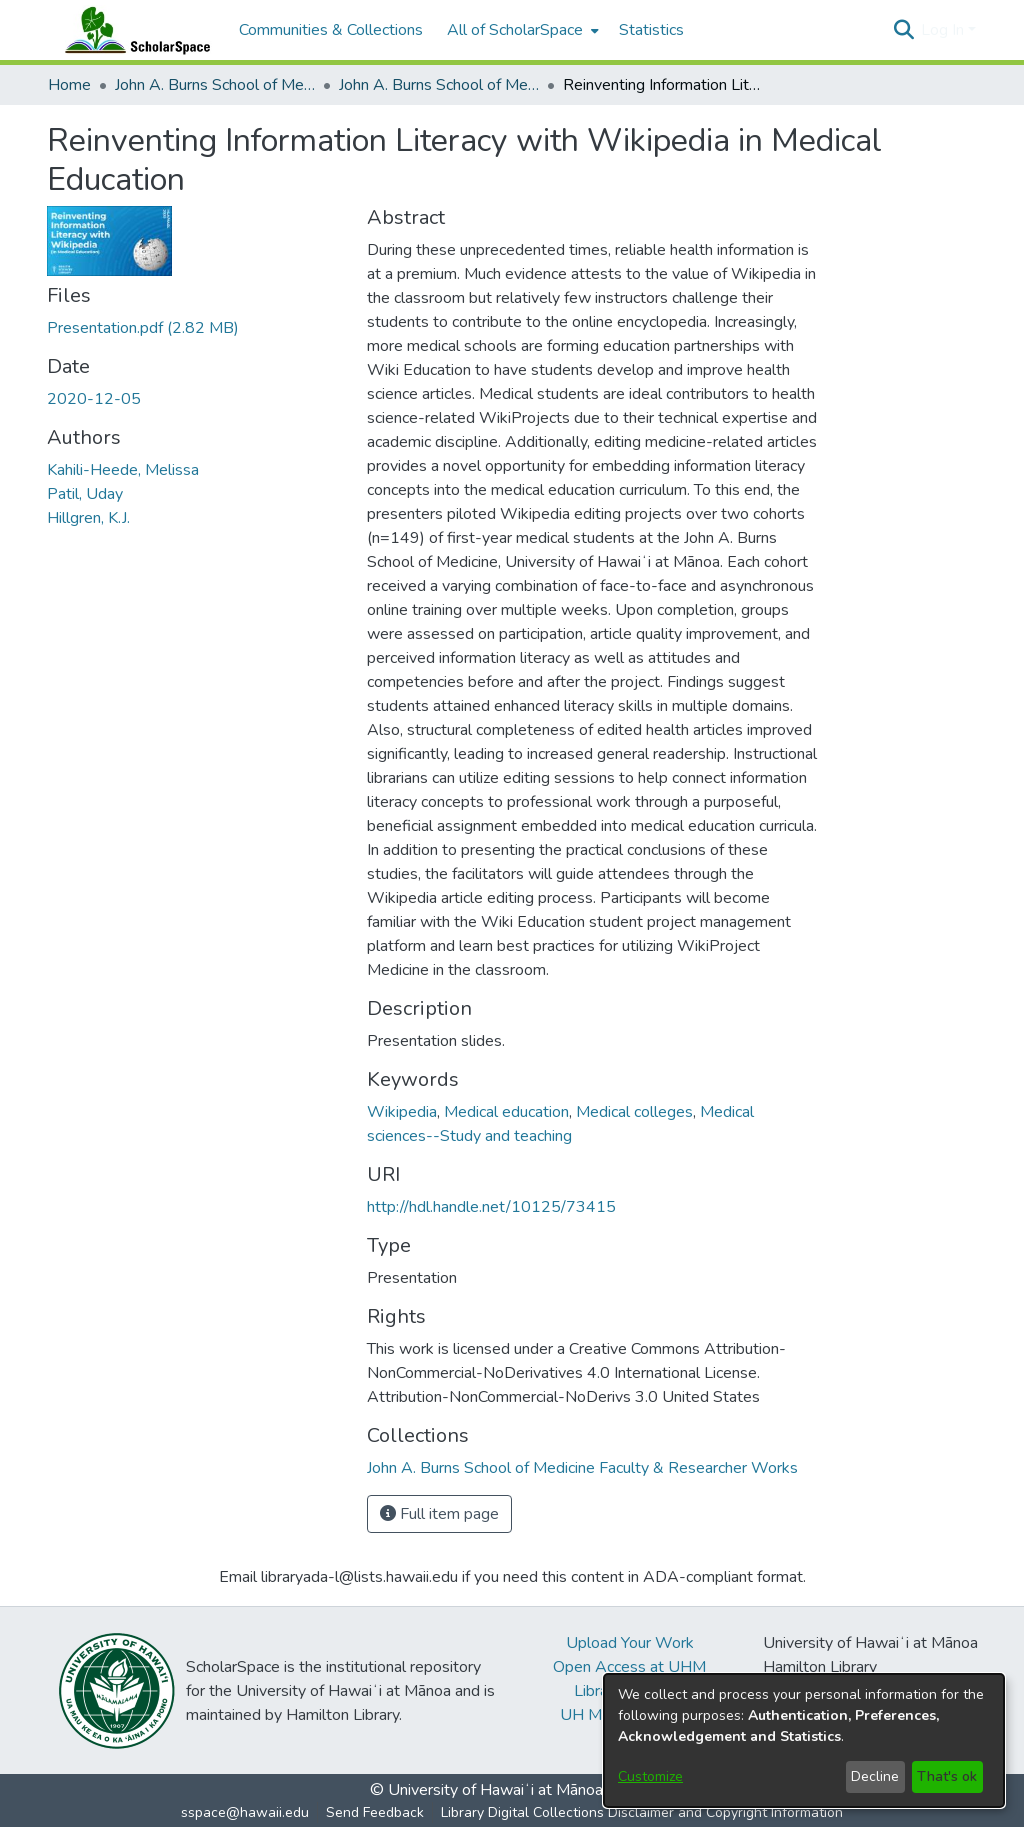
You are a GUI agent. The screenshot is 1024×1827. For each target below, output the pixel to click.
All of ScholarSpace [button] (515, 30)
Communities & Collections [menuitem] (331, 30)
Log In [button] (944, 30)
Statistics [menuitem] (651, 30)
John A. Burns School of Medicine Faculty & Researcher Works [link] (439, 85)
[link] (143, 328)
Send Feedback (375, 1812)
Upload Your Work (630, 1643)
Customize (650, 1776)
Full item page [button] (439, 1514)
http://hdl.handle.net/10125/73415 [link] (491, 1207)
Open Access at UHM (629, 1667)
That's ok (947, 1776)
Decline (875, 1776)
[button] (903, 30)
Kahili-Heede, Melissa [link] (123, 470)
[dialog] (804, 1740)
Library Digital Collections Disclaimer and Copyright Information (642, 1812)
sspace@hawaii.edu (245, 1812)
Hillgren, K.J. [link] (88, 518)
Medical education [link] (506, 1112)
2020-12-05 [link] (94, 399)
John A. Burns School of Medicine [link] (215, 85)
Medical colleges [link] (634, 1112)
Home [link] (69, 85)
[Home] (133, 30)
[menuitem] (521, 30)
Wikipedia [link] (402, 1112)
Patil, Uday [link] (85, 494)
